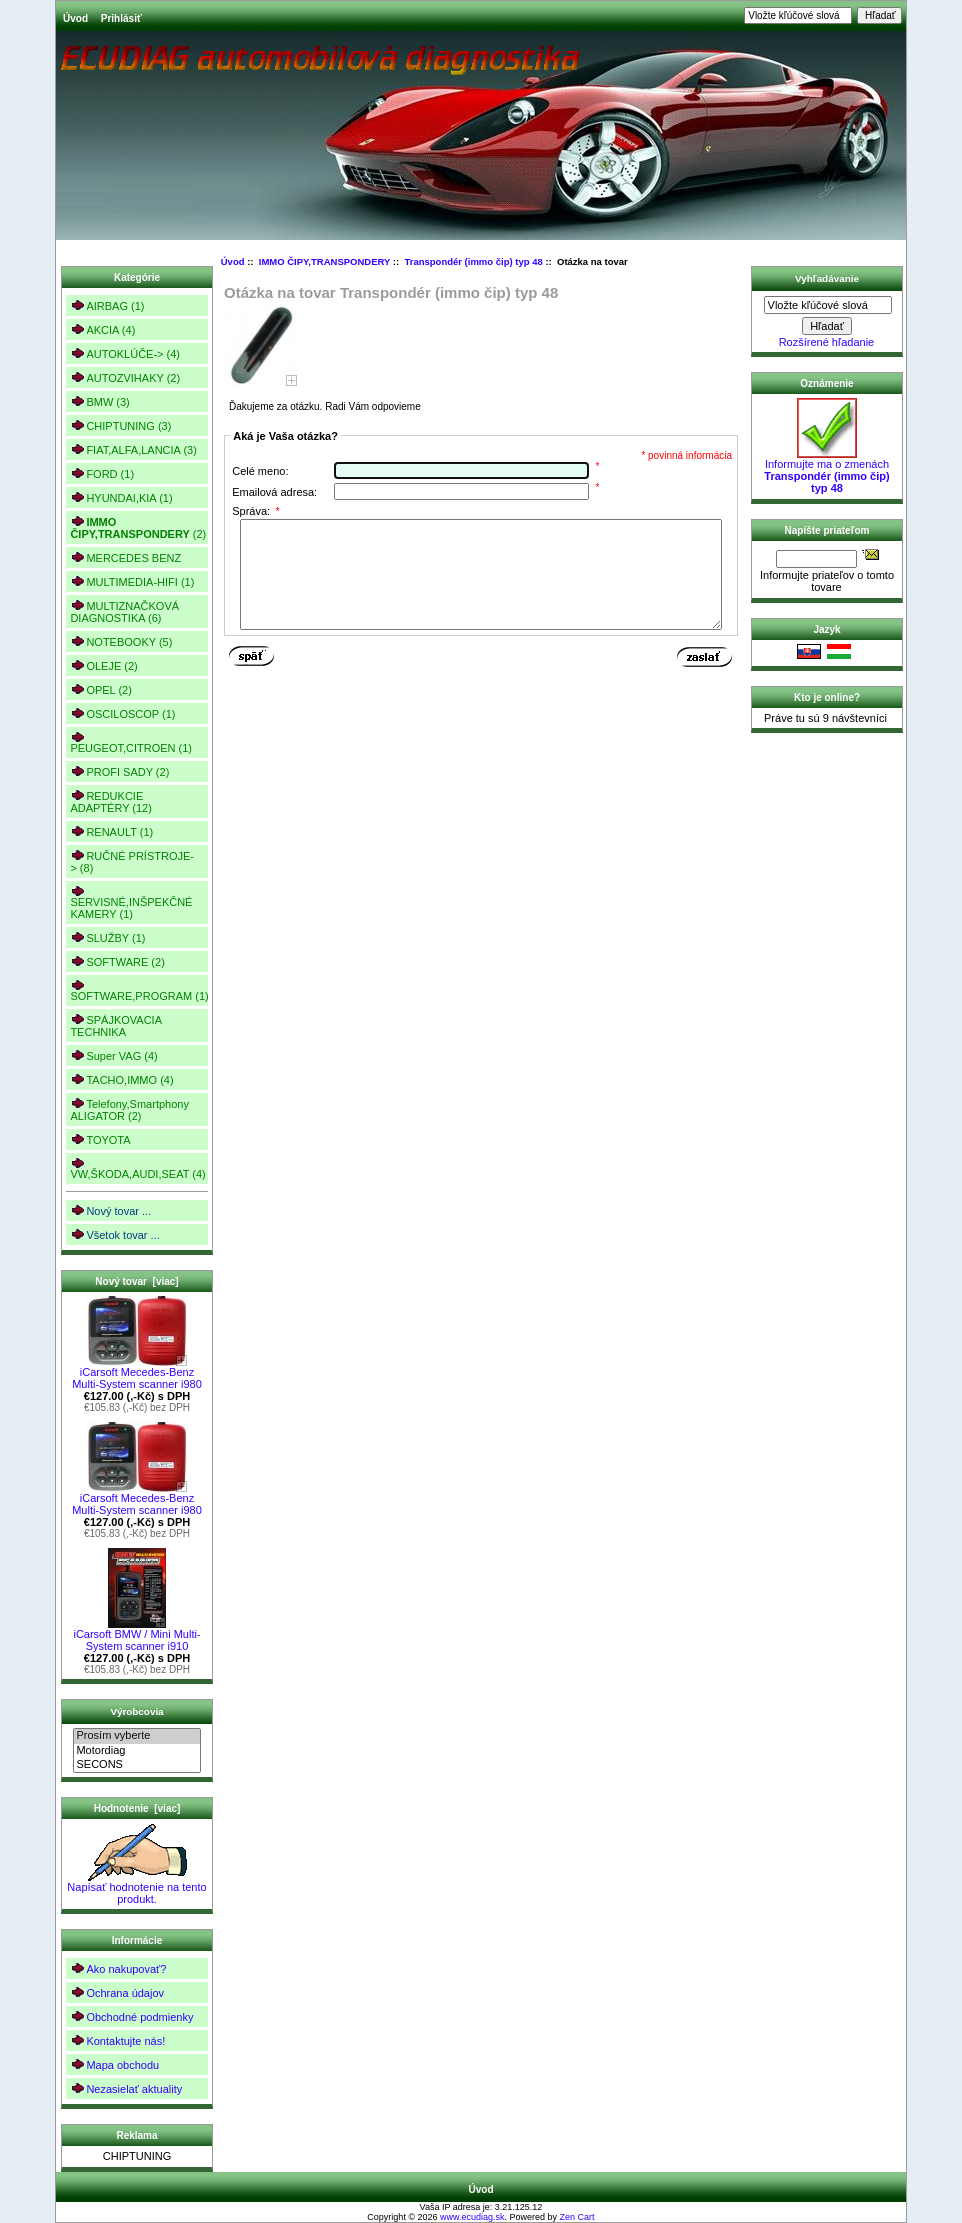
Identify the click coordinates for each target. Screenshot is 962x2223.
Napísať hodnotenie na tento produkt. (136, 1888)
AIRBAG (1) (107, 305)
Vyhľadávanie (827, 278)
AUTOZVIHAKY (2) (125, 377)
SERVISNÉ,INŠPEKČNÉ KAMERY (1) (131, 902)
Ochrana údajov (117, 1992)
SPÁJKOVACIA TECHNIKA (116, 1025)
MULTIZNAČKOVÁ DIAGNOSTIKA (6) (124, 611)
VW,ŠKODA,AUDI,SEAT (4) (137, 1168)
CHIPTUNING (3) (120, 425)
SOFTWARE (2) (117, 961)
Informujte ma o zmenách (826, 471)
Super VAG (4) (113, 1055)
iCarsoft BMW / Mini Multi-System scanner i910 (136, 1635)
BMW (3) (99, 401)
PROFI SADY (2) (119, 771)
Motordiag (136, 1751)
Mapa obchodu (114, 2064)
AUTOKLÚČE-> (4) (125, 353)
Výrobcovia (136, 1711)
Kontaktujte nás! (117, 2040)
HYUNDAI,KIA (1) (121, 497)
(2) (138, 528)
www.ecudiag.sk (472, 2217)
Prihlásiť (121, 18)
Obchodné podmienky (131, 2016)
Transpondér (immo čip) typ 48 (473, 261)
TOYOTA (100, 1139)
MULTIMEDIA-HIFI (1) (132, 581)
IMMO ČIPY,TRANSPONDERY (324, 261)
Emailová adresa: (274, 492)
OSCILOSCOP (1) (122, 713)
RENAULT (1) (111, 831)
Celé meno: (260, 471)
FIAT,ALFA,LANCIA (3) (133, 449)
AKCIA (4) (102, 329)
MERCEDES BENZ (125, 557)
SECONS (136, 1765)
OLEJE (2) (103, 665)
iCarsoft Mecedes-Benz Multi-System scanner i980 (137, 1373)
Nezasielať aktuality (126, 2088)
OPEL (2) (100, 689)
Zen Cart (577, 2217)
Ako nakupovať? (118, 1968)
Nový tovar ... (110, 1210)
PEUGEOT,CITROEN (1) (131, 742)
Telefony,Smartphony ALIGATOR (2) (129, 1109)
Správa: (256, 511)
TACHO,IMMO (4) (121, 1079)
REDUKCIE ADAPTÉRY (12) (111, 801)
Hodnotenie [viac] (137, 1808)
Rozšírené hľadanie (827, 342)
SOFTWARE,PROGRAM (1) (138, 990)
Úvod (75, 18)
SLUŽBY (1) (107, 937)
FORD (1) (102, 473)
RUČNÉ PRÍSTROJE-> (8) (132, 861)
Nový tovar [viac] (136, 1281)
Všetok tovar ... (114, 1234)
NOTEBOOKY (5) (121, 641)
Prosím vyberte (136, 1736)
